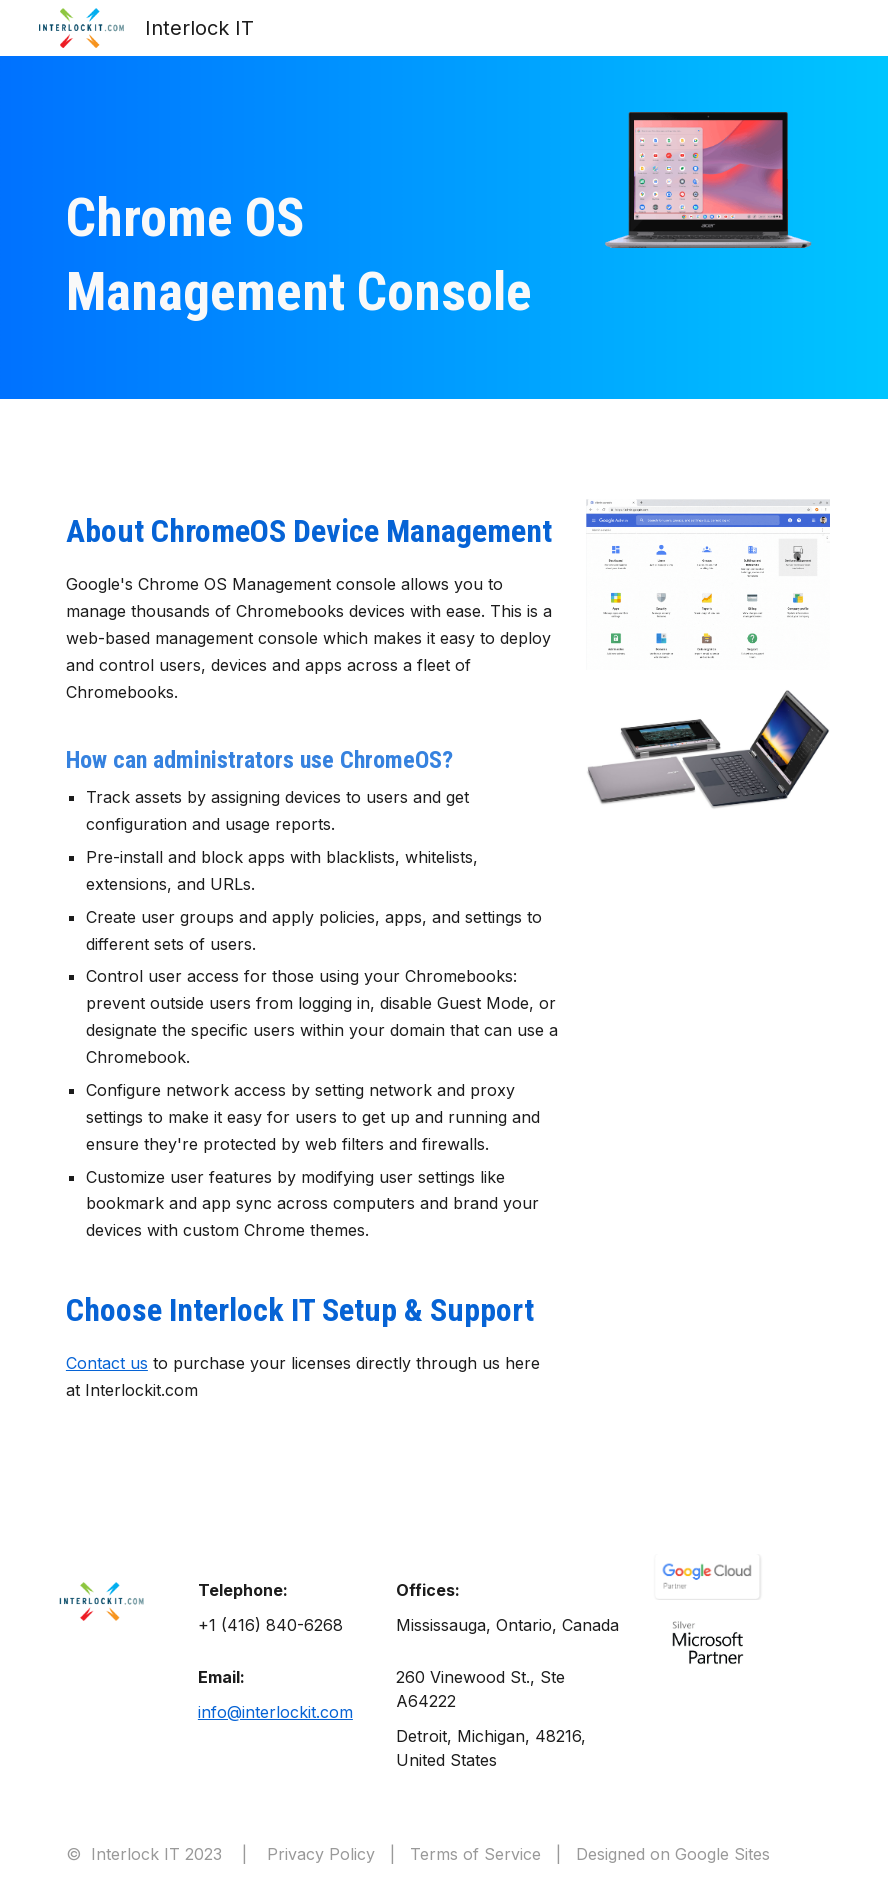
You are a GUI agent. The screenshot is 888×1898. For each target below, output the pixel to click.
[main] (312, 255)
